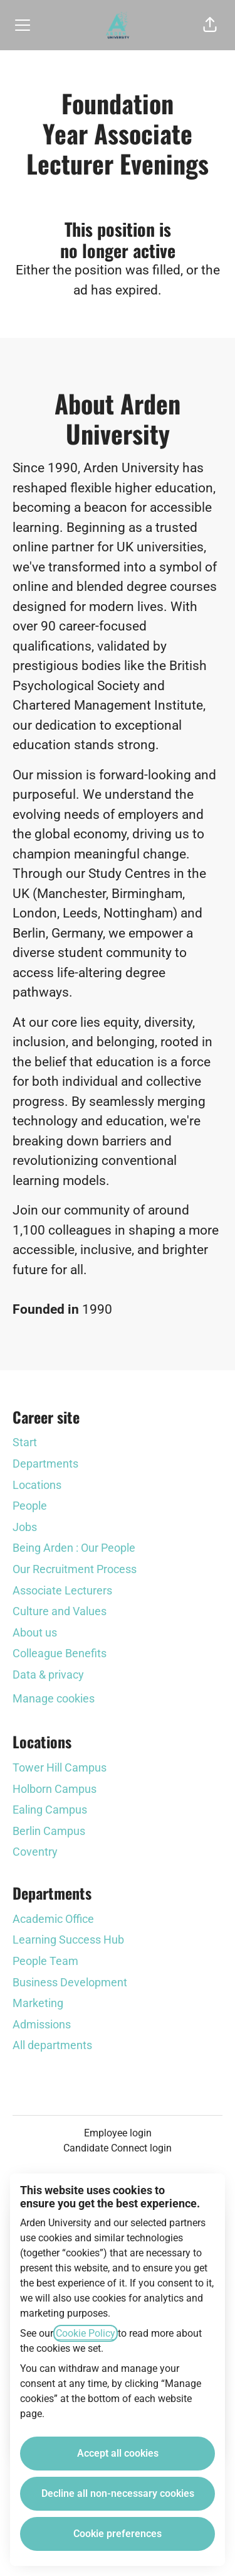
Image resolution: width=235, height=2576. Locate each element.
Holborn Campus (55, 1788)
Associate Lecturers (62, 1590)
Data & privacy (48, 1674)
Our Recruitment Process (75, 1569)
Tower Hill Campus (60, 1767)
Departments (45, 1463)
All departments (52, 2045)
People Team (45, 1960)
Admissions (42, 2024)
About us (35, 1632)
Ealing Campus (50, 1809)
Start (25, 1442)
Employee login (118, 2133)
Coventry (35, 1851)
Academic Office (53, 1918)
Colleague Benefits (60, 1653)
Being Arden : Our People (74, 1547)
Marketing (38, 2003)
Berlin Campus (49, 1830)
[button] (209, 25)
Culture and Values (60, 1611)
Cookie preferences (117, 2534)
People (30, 1505)
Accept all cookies (118, 2453)
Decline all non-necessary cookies (117, 2493)
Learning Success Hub (68, 1939)
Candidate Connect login (117, 2148)
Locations (37, 1484)
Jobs (25, 1527)
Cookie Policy (85, 2333)
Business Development (70, 1982)
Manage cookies (54, 1698)
